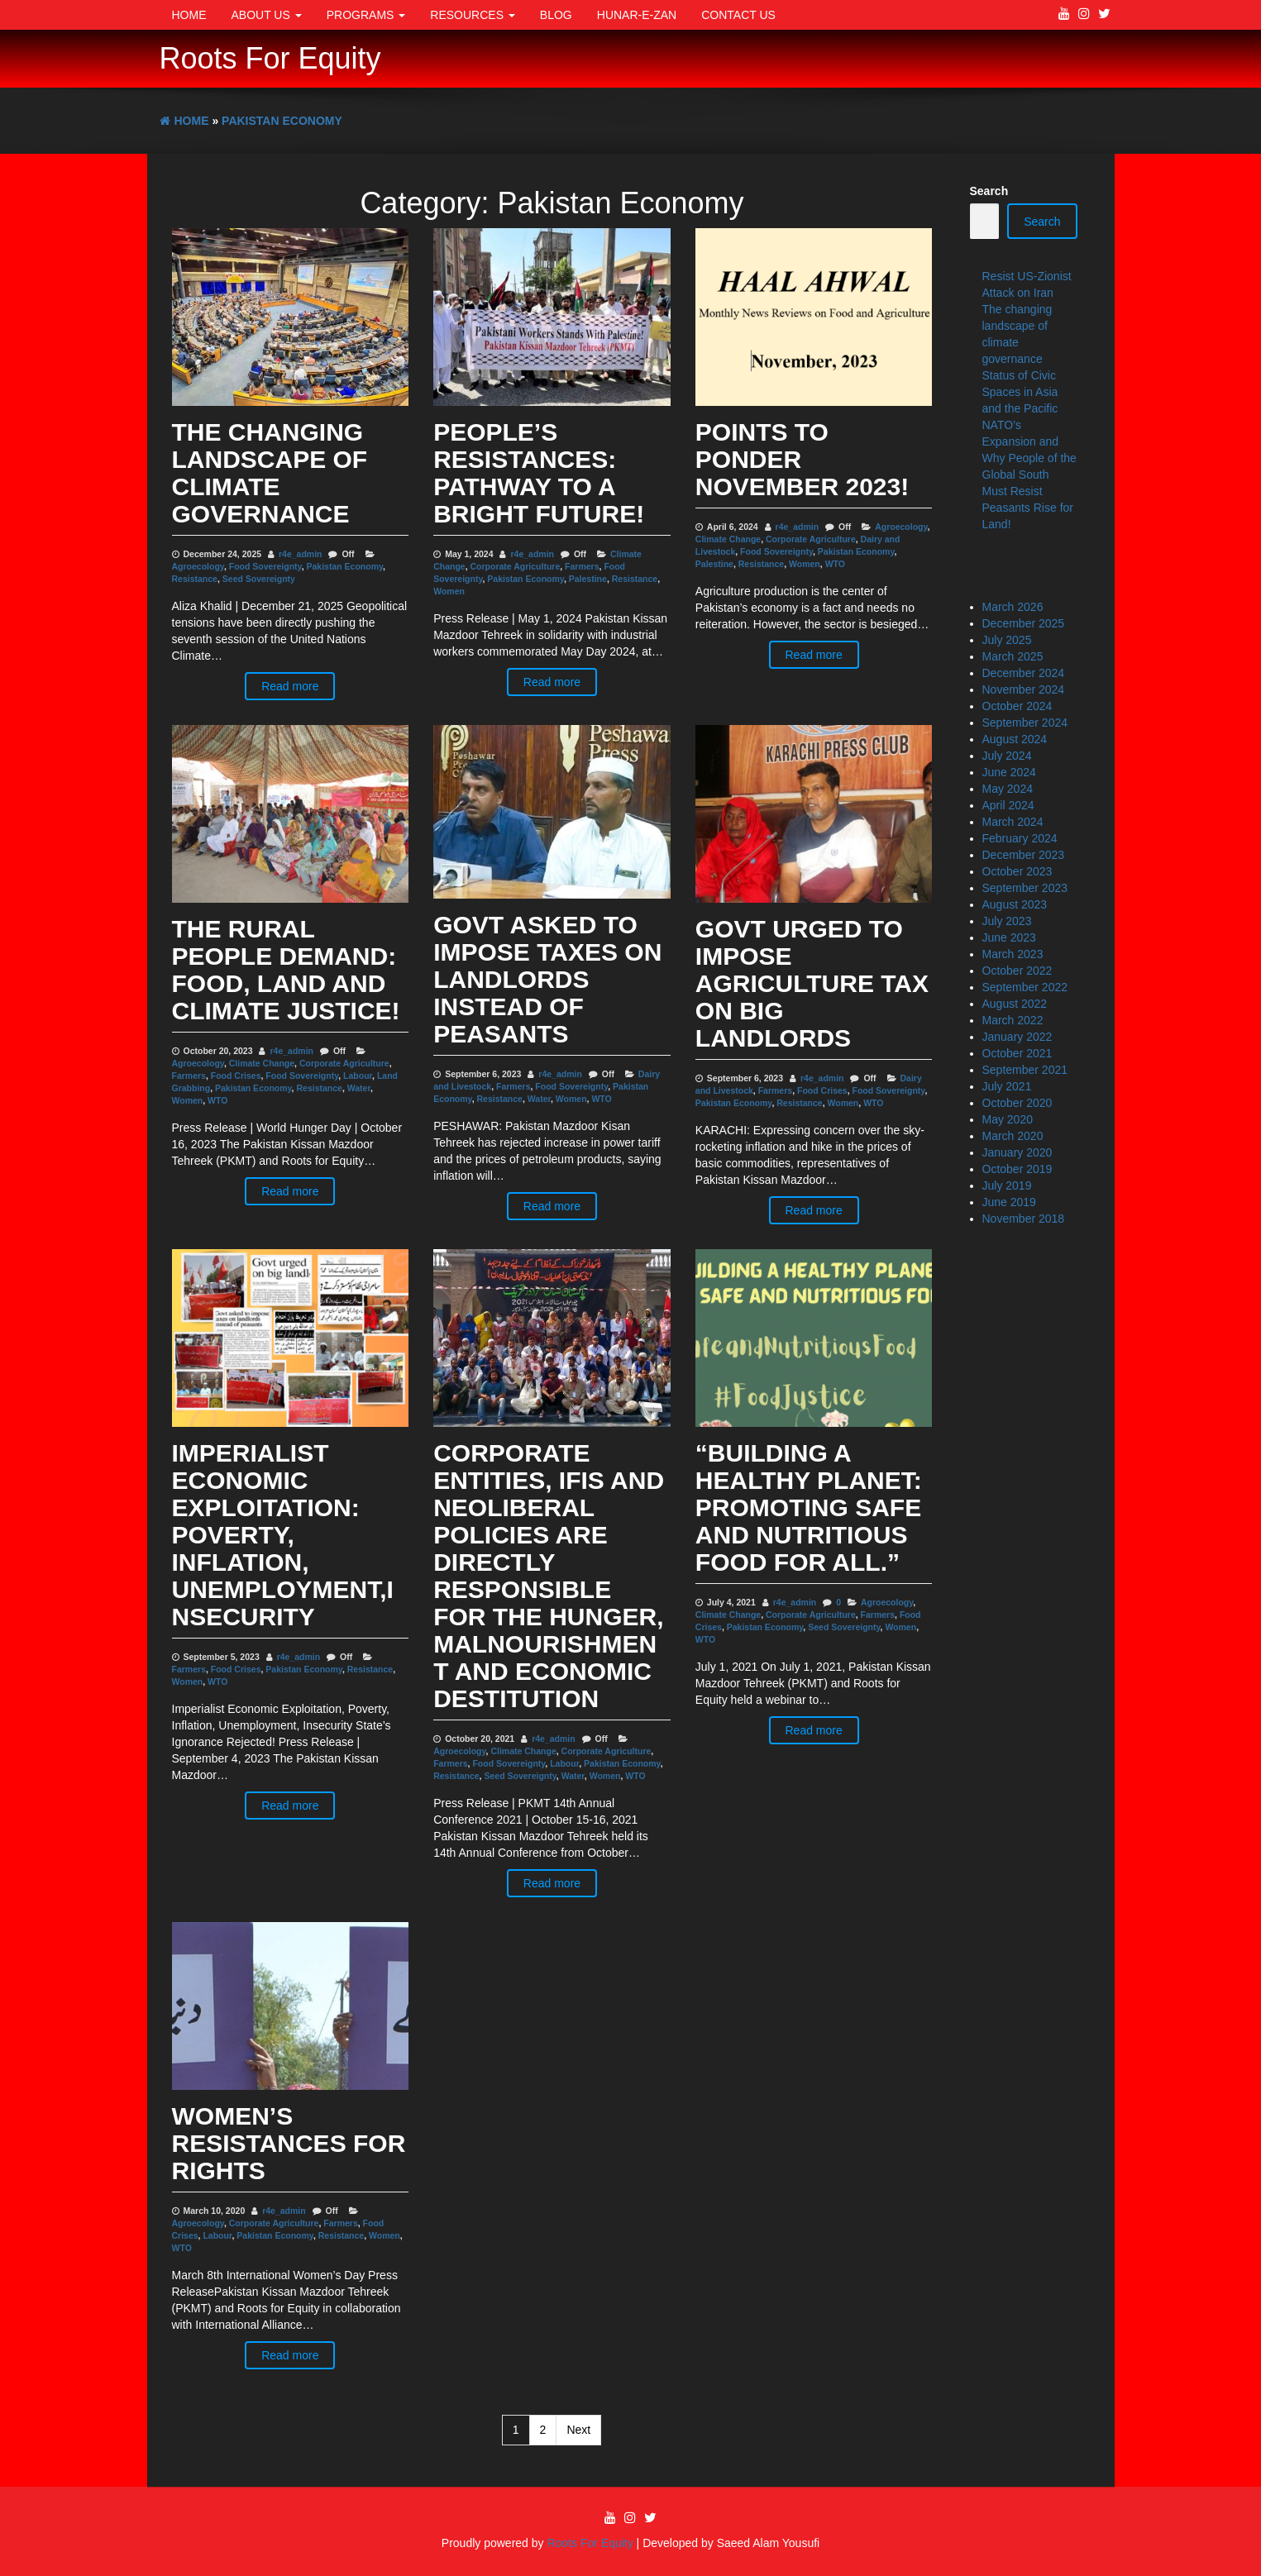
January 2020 (1017, 1152)
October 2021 (1017, 1053)
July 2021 (1007, 1086)
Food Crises (236, 1075)
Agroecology (198, 566)
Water (358, 1088)
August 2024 (1015, 739)
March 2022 (1013, 1020)
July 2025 (1007, 639)
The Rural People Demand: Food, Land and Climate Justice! (286, 969)
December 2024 (1023, 673)
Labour (357, 1075)
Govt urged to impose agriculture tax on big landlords (812, 983)
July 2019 (1007, 1185)
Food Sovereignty (265, 566)
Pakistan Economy (345, 566)
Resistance (194, 579)
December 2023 (1023, 854)
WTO (835, 564)
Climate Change (728, 539)
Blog (556, 14)
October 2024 (1017, 706)
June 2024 (1009, 772)
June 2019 (1009, 1202)
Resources (472, 14)
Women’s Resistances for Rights (289, 2143)
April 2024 (1008, 805)
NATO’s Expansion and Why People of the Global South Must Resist (1029, 458)
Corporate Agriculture (515, 566)
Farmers (582, 566)
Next (578, 2429)
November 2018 (1023, 1218)
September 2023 (1025, 887)
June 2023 (1009, 937)
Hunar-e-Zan (636, 14)
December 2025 (1023, 623)
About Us (267, 14)
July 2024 (1007, 755)
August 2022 (1015, 1003)
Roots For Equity (270, 58)
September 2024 (1025, 722)
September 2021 (1025, 1069)
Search (989, 191)
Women (449, 591)
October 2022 (1017, 970)
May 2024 (1007, 788)
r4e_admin (300, 554)
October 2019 (1017, 1169)
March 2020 (1013, 1136)
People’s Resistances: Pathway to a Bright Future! (538, 472)
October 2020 (1017, 1102)
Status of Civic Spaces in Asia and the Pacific (1020, 392)
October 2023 (1017, 871)
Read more (289, 686)
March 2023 (1013, 954)
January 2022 (1017, 1036)
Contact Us (738, 14)
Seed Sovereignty (258, 579)
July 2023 (1007, 921)
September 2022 (1025, 987)
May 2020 (1007, 1119)
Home (189, 14)
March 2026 (1013, 606)
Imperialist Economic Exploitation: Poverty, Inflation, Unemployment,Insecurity (283, 1534)
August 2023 (1015, 904)
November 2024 (1023, 689)
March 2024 (1013, 821)
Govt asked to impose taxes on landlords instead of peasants (547, 979)
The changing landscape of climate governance (270, 472)
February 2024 (1020, 838)
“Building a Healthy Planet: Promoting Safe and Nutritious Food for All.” (808, 1507)
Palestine (588, 579)
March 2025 (1013, 656)
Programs (366, 14)
